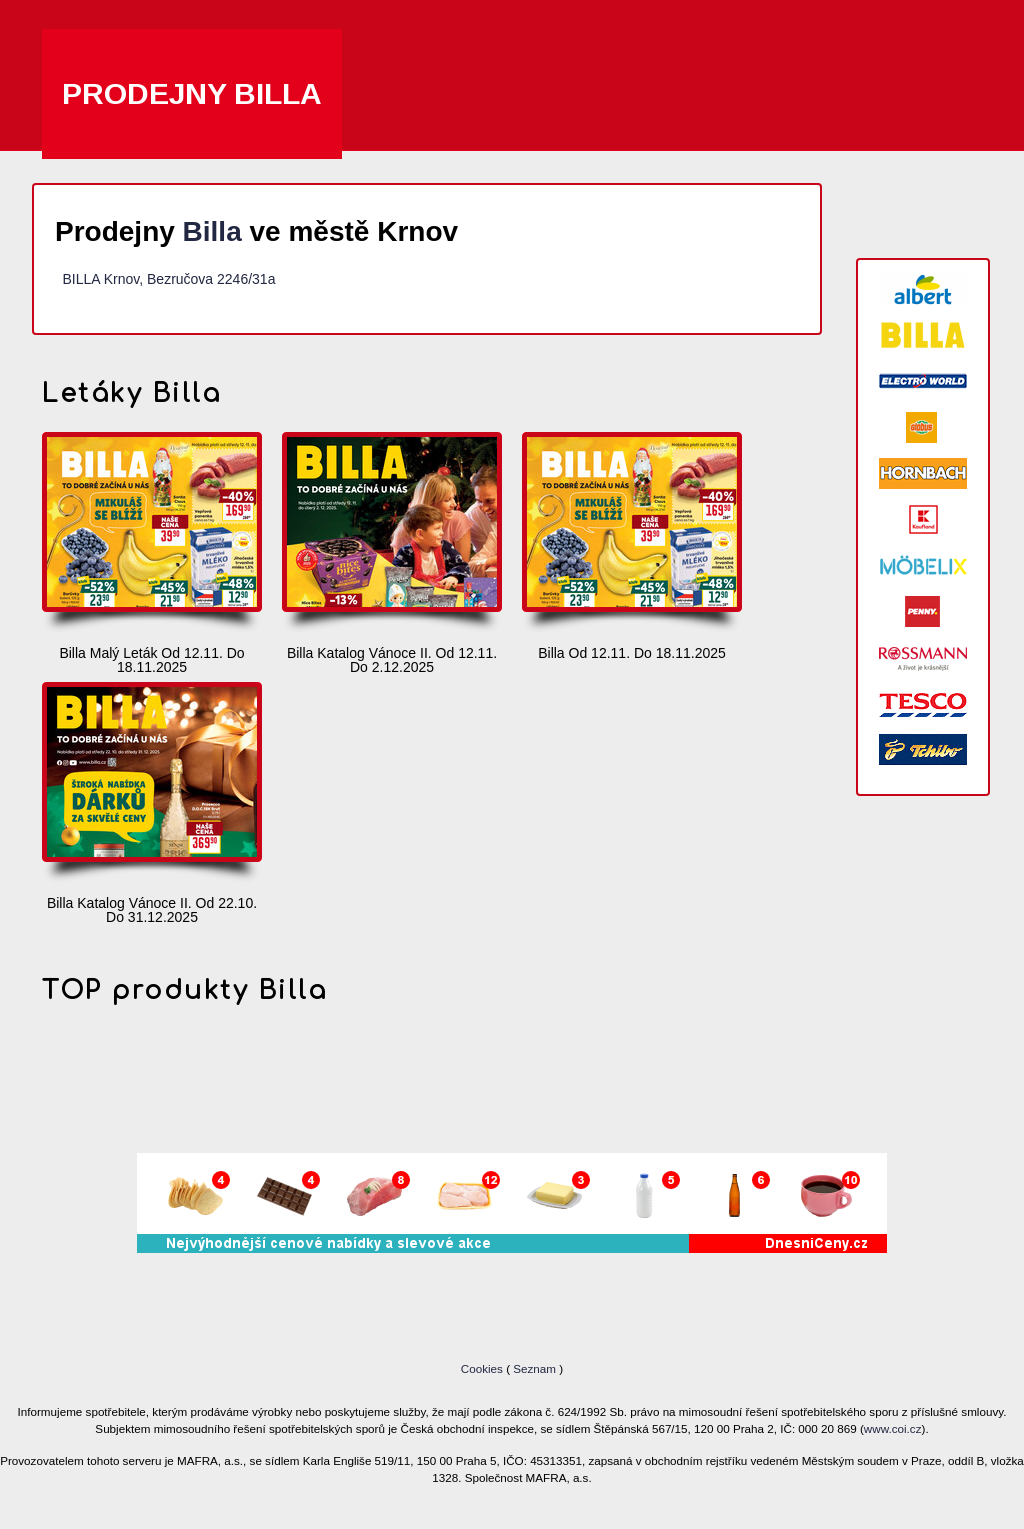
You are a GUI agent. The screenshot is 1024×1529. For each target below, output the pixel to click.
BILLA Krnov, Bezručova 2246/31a (168, 279)
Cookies (483, 1368)
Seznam (534, 1368)
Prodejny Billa (192, 93)
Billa (212, 231)
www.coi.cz (893, 1428)
